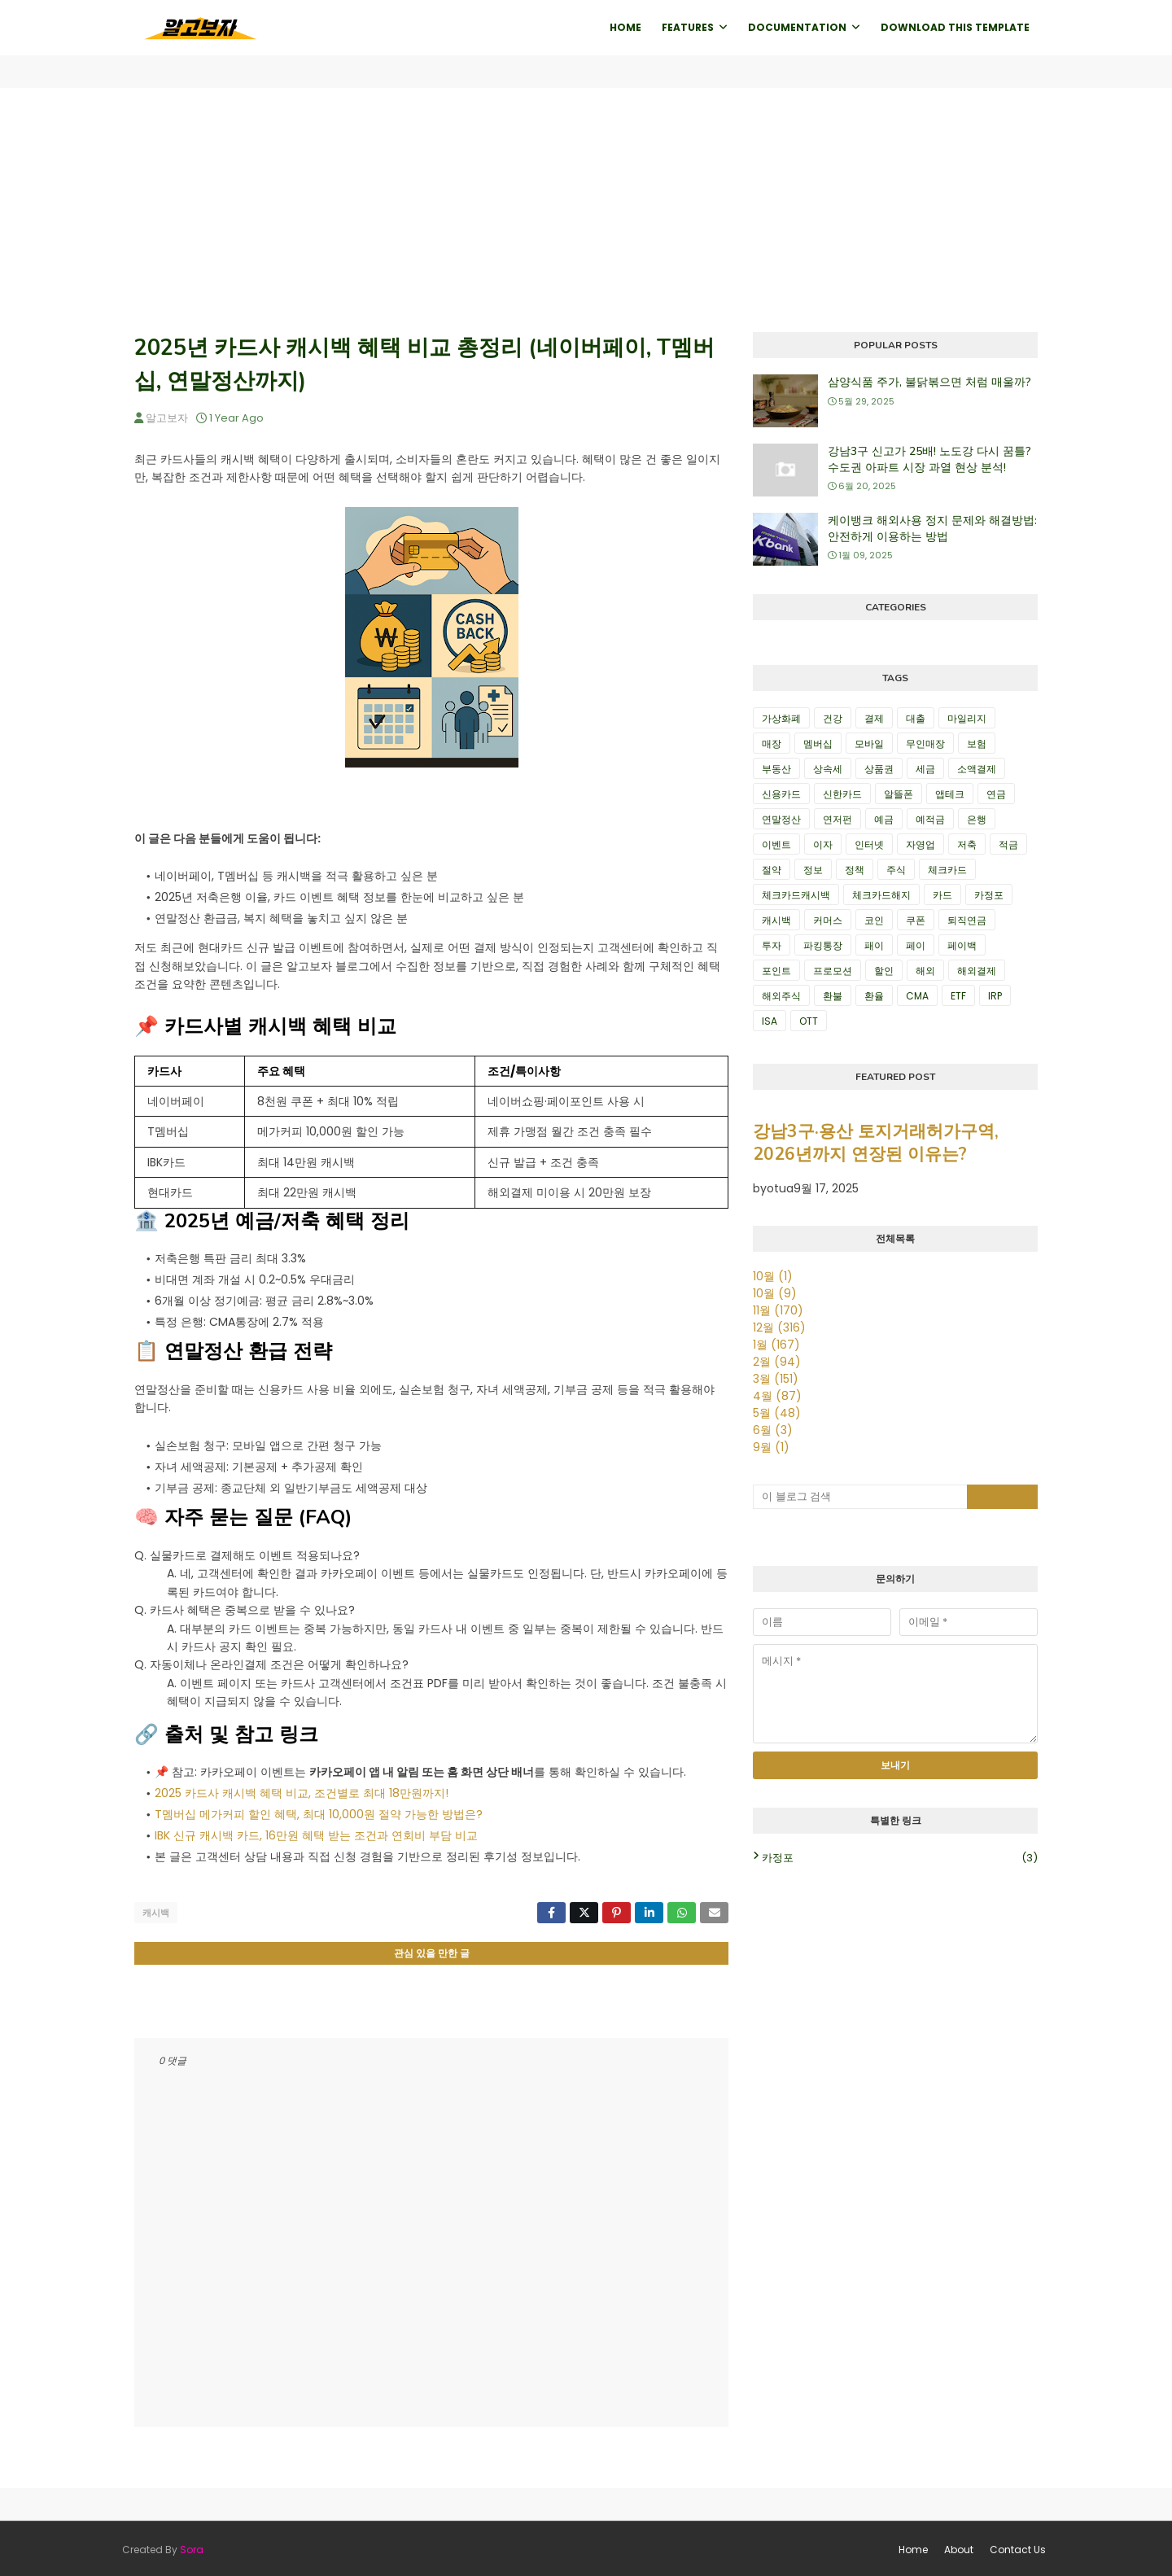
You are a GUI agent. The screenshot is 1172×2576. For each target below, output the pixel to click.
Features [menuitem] (688, 27)
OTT (808, 1021)
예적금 (930, 819)
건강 (832, 718)
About (958, 2547)
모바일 (869, 743)
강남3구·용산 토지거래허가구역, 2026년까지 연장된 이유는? (876, 1143)
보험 (976, 743)
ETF (958, 996)
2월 (777, 1362)
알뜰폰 (898, 794)
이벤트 (776, 844)
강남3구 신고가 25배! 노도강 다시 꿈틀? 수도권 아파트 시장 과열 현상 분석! (929, 459)
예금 (884, 819)
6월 (773, 1430)
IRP (995, 996)
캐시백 (155, 1912)
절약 (771, 870)
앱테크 (949, 794)
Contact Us (1018, 2547)
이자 (823, 844)
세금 (925, 769)
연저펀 (837, 819)
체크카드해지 (881, 895)
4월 (777, 1396)
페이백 (962, 945)
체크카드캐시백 (796, 895)
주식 (896, 870)
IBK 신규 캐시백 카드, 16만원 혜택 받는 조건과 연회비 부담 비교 (316, 1835)
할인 (884, 970)
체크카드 (947, 870)
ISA (769, 1021)
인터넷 (869, 844)
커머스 (827, 920)
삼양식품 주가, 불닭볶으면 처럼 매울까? (929, 382)
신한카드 (842, 794)
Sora (191, 2547)
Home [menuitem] (625, 27)
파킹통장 (822, 945)
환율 (874, 996)
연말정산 (781, 819)
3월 (775, 1379)
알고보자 (167, 418)
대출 (915, 718)
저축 (967, 844)
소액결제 (976, 769)
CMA (917, 996)
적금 (1008, 844)
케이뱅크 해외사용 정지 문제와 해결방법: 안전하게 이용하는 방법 (932, 529)
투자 (771, 945)
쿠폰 (915, 920)
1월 (776, 1344)
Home (913, 2547)
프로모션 (832, 970)
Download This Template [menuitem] (955, 27)
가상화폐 (781, 718)
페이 (915, 945)
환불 (832, 996)
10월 (773, 1276)
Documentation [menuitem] (797, 27)
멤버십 (818, 743)
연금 (996, 794)
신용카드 (781, 794)
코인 (874, 920)
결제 (874, 718)
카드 (942, 895)
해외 (925, 970)
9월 (771, 1447)
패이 (874, 945)
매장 (771, 743)
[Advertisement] (586, 210)
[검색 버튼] (1003, 1497)
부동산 (776, 769)
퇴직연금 (966, 920)
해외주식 (781, 996)
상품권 (879, 769)
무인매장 (925, 743)
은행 (976, 819)
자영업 (920, 844)
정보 (813, 870)
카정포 (989, 895)
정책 (854, 870)
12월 (779, 1327)
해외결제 (976, 970)
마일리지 (966, 718)
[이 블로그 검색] (860, 1497)
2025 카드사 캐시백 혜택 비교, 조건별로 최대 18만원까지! (301, 1793)
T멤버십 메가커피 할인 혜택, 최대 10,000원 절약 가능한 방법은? (319, 1814)
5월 (777, 1413)
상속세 (827, 769)
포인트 (776, 970)
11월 (778, 1310)
